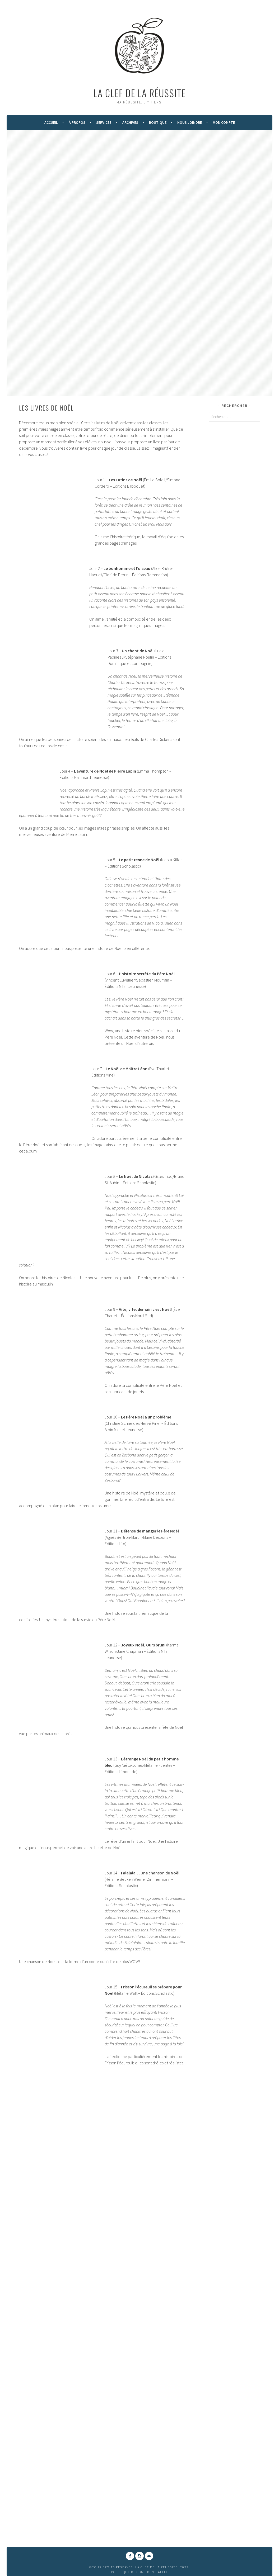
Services (103, 122)
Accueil (51, 122)
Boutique (157, 122)
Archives (130, 122)
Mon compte (224, 122)
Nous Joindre (189, 122)
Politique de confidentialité (139, 2572)
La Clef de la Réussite (140, 93)
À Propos (77, 122)
